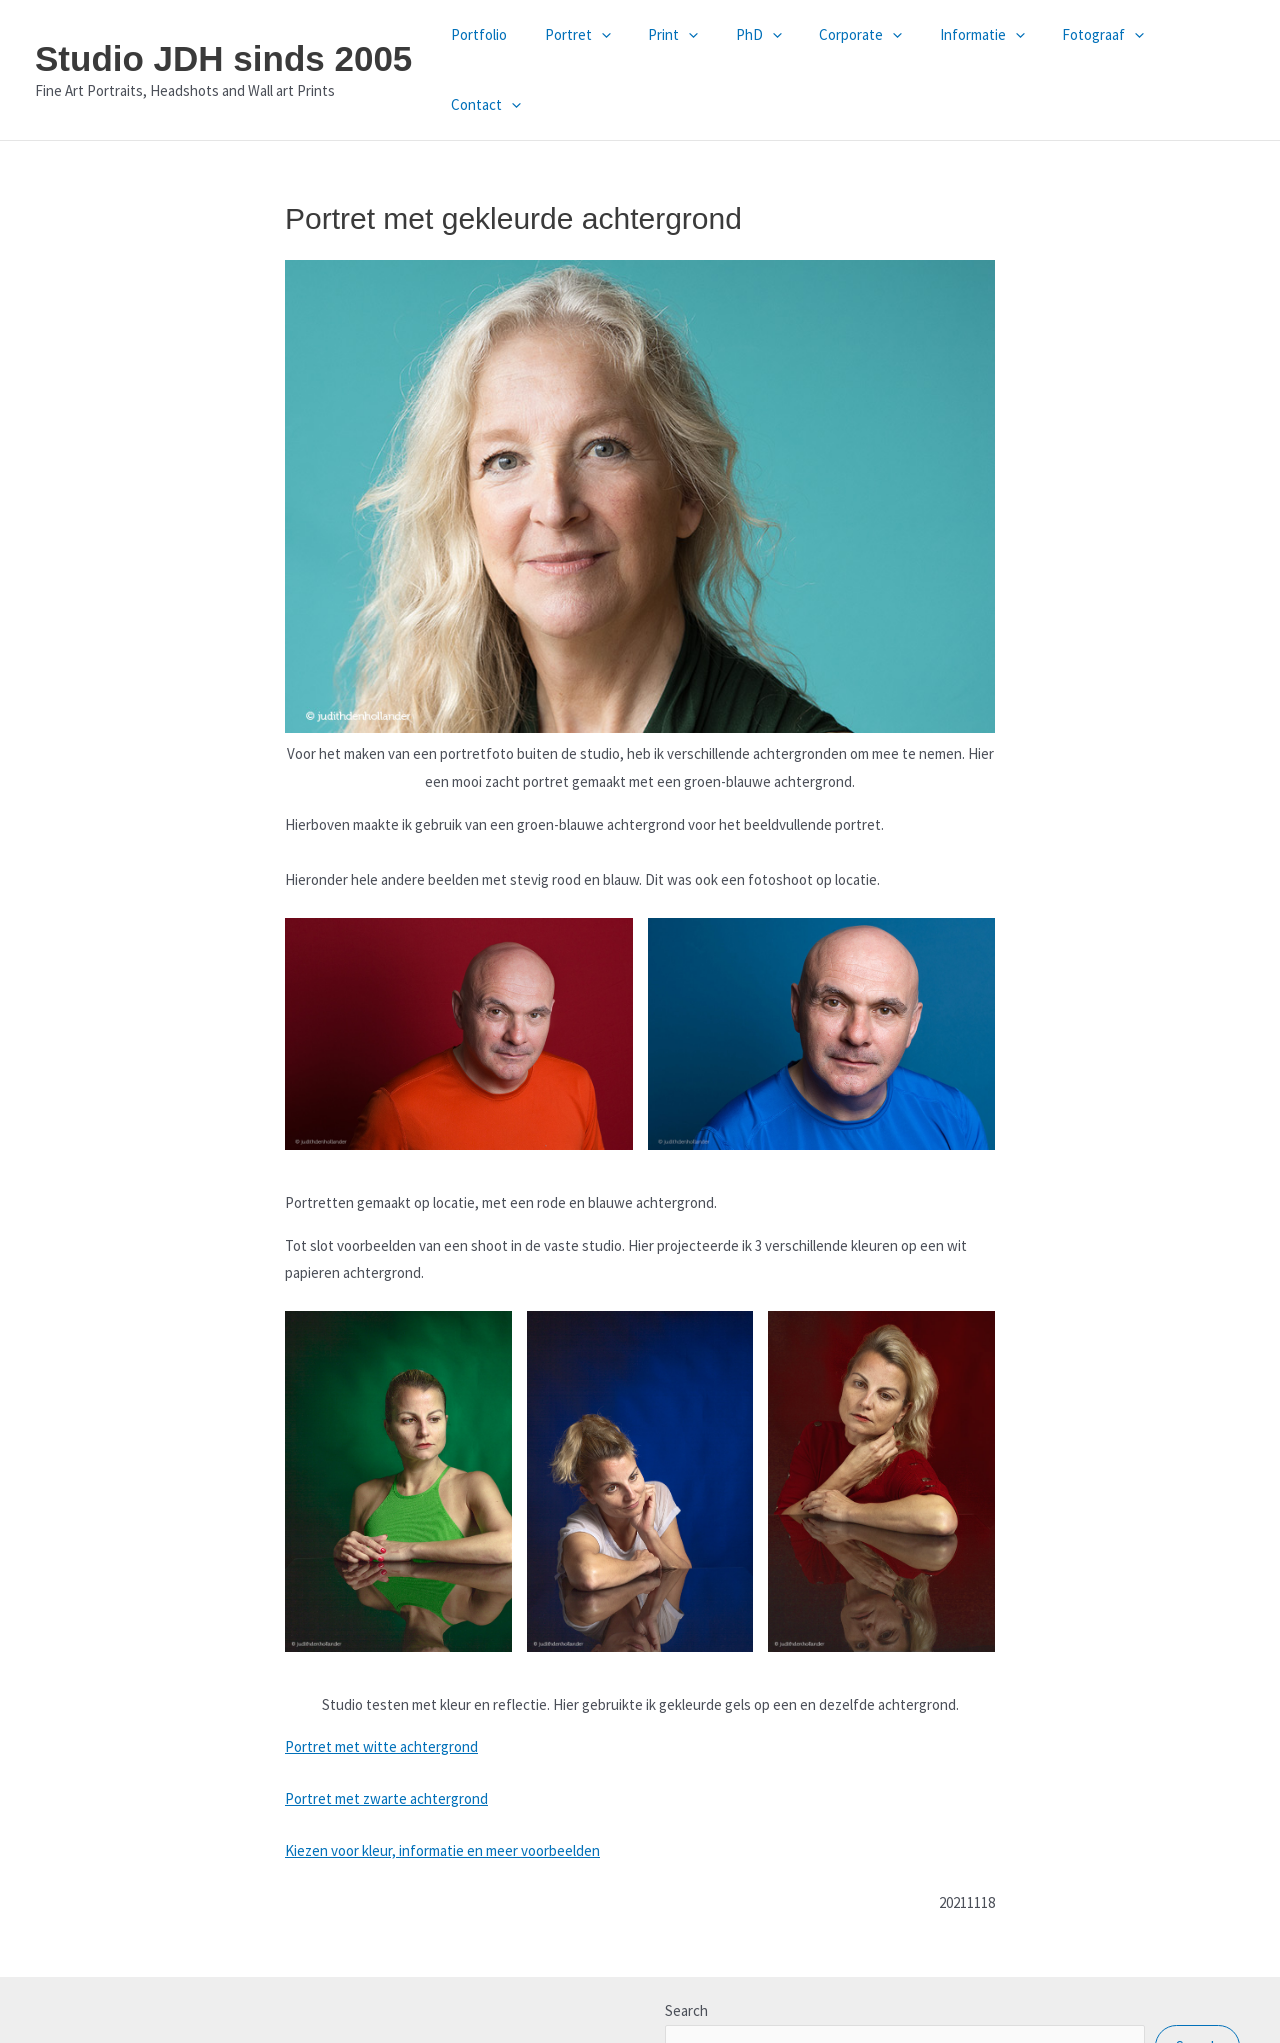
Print (689, 47)
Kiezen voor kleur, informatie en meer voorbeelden (442, 1805)
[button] (624, 47)
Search (686, 1964)
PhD (767, 47)
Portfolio (510, 46)
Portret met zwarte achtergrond (386, 1753)
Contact (1195, 47)
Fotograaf (1089, 47)
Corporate (861, 47)
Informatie (975, 47)
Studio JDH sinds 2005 (223, 35)
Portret (601, 47)
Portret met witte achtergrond (381, 1701)
